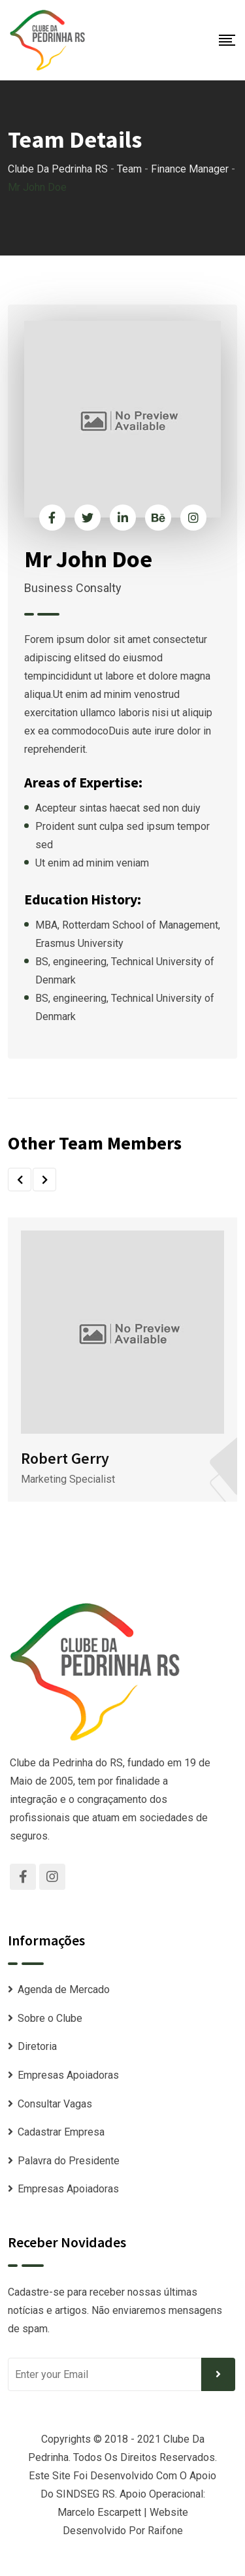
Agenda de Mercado (64, 1989)
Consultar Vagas (55, 2104)
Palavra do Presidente (69, 2161)
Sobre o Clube (50, 2018)
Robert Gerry (65, 1458)
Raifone (165, 2530)
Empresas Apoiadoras (68, 2075)
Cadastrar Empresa (61, 2132)
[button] (19, 1179)
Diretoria (37, 2046)
